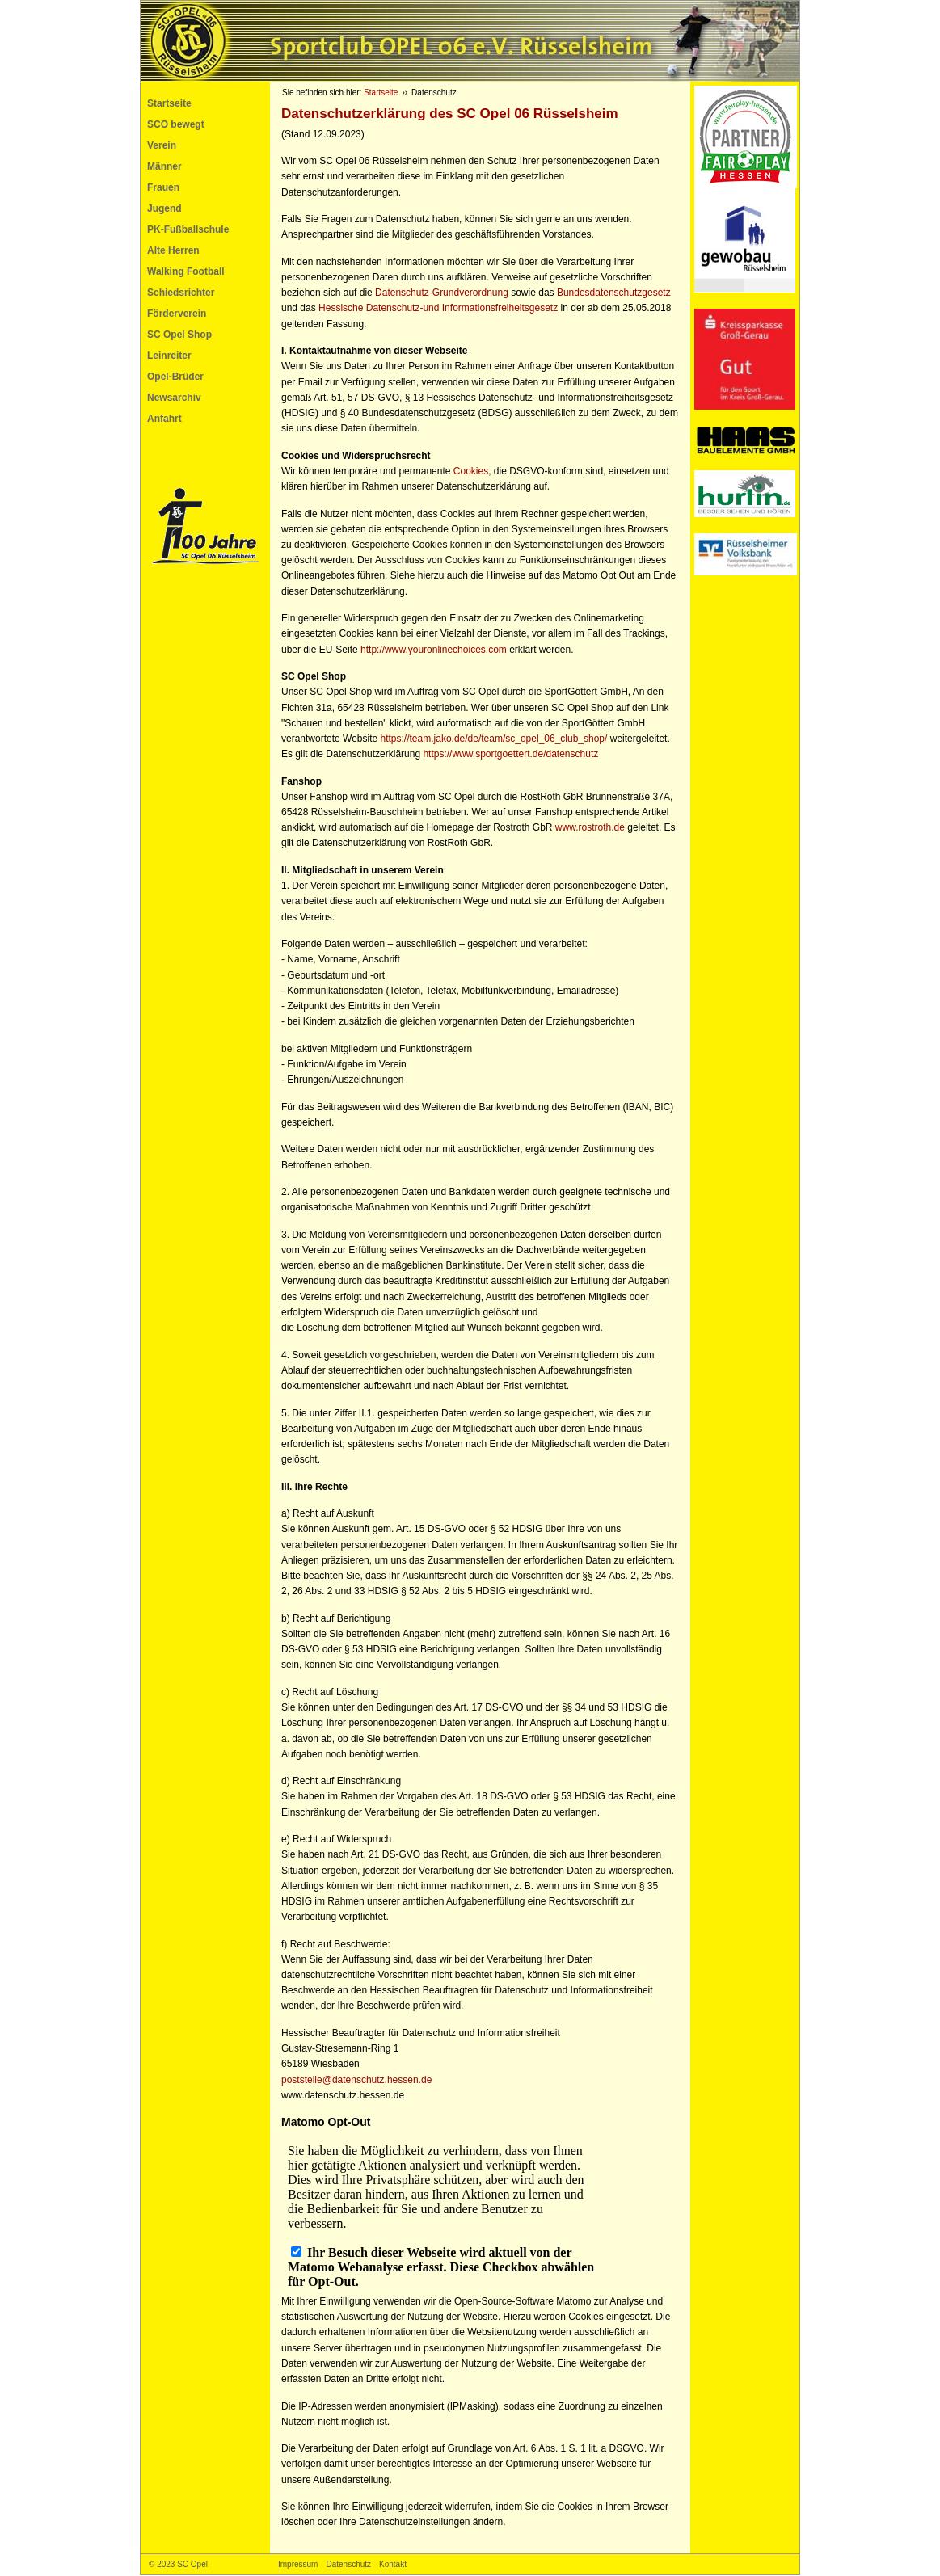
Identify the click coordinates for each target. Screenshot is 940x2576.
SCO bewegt (175, 124)
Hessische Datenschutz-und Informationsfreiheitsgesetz (438, 308)
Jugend (164, 208)
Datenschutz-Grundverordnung (441, 292)
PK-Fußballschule (188, 229)
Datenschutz (348, 2564)
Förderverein (176, 313)
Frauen (163, 187)
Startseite (169, 103)
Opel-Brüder (175, 376)
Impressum (298, 2564)
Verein (161, 145)
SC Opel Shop (179, 334)
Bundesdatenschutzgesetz (614, 292)
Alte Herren (173, 250)
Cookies (470, 471)
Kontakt (393, 2564)
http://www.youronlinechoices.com (433, 649)
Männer (164, 166)
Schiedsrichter (180, 292)
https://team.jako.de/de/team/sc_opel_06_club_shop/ (494, 738)
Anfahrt (164, 418)
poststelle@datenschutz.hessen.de (356, 2080)
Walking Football (186, 271)
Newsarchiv (174, 397)
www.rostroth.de (590, 827)
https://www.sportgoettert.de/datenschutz (510, 754)
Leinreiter (169, 355)
